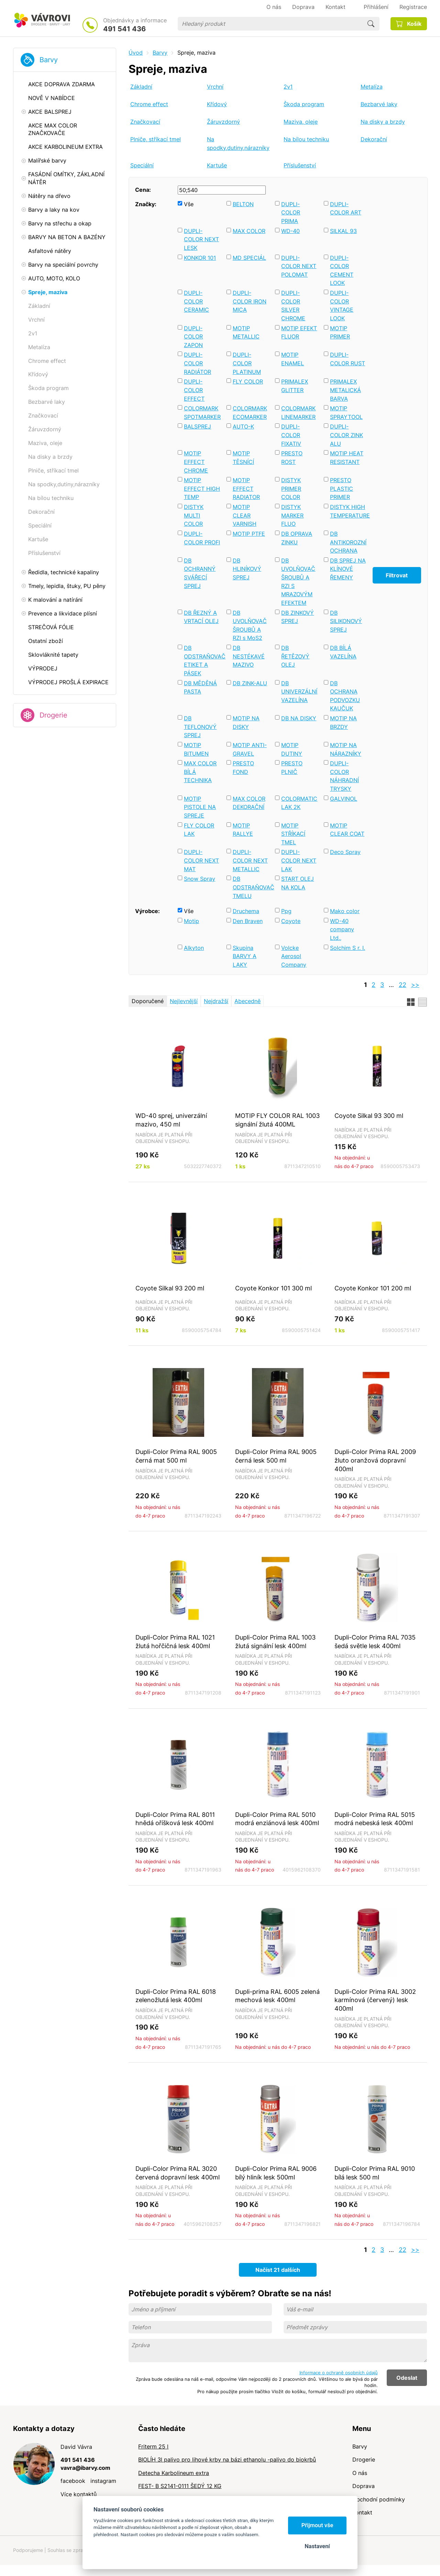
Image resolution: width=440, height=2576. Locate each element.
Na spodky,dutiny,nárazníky (238, 143)
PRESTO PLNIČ (291, 767)
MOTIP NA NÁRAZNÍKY (345, 749)
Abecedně (247, 1001)
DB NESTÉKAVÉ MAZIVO (249, 656)
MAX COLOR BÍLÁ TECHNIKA (200, 772)
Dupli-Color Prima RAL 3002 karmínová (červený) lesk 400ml (375, 2000)
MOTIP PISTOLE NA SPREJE (200, 807)
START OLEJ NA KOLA (297, 883)
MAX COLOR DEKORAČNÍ (249, 803)
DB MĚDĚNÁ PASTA (200, 687)
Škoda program (304, 104)
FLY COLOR (248, 381)
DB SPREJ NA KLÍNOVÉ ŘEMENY (348, 569)
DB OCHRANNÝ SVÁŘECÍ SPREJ (200, 573)
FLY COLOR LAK (199, 829)
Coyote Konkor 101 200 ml (372, 1288)
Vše (189, 204)
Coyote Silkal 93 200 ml (169, 1288)
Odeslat (406, 2377)
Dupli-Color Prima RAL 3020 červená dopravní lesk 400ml (177, 2173)
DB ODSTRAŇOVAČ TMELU (251, 887)
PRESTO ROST (291, 457)
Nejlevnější (184, 1001)
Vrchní (215, 86)
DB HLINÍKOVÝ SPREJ (247, 569)
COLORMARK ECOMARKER (250, 412)
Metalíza (372, 86)
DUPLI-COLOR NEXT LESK (201, 239)
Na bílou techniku (306, 139)
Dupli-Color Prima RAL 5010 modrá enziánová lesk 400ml (277, 1819)
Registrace (413, 6)
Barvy (49, 60)
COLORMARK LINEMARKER (298, 412)
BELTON (243, 204)
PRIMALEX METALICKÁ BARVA (345, 390)
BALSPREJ (197, 426)
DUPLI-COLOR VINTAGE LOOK (341, 305)
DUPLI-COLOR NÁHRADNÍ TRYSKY (344, 776)
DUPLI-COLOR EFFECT (194, 390)
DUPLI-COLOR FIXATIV (291, 435)
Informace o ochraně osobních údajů (338, 2372)
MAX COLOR (249, 230)
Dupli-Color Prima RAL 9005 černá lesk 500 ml (276, 1456)
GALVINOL (343, 798)
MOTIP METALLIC (246, 332)
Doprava (363, 2486)
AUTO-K (243, 426)
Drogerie (53, 715)
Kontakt (362, 2512)
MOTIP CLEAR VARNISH (244, 515)
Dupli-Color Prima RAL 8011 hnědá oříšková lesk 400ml (175, 1819)
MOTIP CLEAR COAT (347, 829)
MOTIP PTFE (249, 533)
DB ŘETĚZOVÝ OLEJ (295, 656)
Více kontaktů (78, 2494)
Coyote (290, 921)
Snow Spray (199, 878)
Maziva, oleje (301, 121)
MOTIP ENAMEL (292, 359)
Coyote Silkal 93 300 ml (368, 1115)
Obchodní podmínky (378, 2499)
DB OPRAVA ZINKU (296, 538)
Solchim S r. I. (347, 947)
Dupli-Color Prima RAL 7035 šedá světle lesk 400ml (375, 1641)
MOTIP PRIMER (340, 332)
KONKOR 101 (200, 257)
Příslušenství (300, 165)
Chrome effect (149, 104)
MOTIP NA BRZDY (343, 722)
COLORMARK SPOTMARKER (202, 412)
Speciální (142, 165)
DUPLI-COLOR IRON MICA (249, 301)
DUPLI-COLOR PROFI (202, 538)
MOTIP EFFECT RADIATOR (246, 488)
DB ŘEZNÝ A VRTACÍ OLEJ (201, 617)
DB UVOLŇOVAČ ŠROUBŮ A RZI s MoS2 (250, 625)
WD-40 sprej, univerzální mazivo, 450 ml (171, 1120)
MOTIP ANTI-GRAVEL (250, 749)
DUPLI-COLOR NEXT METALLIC (250, 860)
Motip (191, 921)
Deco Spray (345, 851)
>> (415, 984)
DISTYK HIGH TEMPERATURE (348, 511)
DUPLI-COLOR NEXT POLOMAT (298, 266)
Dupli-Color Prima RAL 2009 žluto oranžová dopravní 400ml (375, 1460)
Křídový (217, 104)
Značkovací (145, 121)
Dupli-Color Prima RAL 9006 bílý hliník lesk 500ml (276, 2173)
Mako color (345, 911)
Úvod (136, 52)
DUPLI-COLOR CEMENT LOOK (341, 270)
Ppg (286, 911)
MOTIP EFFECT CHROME (196, 462)
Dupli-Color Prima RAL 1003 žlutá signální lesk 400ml (275, 1641)
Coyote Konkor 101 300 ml (273, 1288)
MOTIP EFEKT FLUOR (299, 332)
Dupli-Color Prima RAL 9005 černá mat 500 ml (176, 1456)
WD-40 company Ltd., (342, 929)
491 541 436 (124, 29)
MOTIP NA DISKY (246, 722)
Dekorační (374, 139)
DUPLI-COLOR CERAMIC (196, 301)
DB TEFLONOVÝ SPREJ (200, 727)
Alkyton (194, 947)
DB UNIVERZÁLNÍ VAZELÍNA (299, 691)
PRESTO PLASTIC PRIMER (341, 488)
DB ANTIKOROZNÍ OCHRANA (348, 542)
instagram (103, 2480)
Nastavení (317, 2546)
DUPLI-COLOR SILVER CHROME (293, 305)
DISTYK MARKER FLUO (292, 515)
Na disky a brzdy (383, 121)
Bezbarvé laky (379, 104)
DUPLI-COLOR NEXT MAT (201, 860)
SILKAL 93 (343, 230)
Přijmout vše (317, 2525)
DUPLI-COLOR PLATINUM (247, 363)
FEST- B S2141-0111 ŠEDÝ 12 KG (179, 2486)
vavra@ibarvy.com (85, 2467)
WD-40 (290, 230)
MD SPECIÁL (249, 257)
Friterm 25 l (153, 2446)
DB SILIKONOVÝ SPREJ (346, 621)
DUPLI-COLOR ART (345, 208)
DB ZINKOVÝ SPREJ (297, 617)
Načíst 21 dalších (277, 2269)
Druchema (246, 911)
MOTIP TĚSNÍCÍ (243, 457)
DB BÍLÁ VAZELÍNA (343, 652)
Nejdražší (216, 1001)
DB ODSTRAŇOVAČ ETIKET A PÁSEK (202, 660)
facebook (72, 2480)
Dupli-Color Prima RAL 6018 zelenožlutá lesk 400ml (175, 1996)
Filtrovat (397, 575)
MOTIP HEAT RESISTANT (346, 457)
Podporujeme (28, 2550)
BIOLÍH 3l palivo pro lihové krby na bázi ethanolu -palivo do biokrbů (227, 2459)
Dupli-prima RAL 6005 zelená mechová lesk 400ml (277, 1996)
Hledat (371, 24)
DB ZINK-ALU (250, 683)
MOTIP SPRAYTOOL (346, 412)
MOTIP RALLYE (243, 829)
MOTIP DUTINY (291, 749)
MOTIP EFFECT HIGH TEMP (202, 488)
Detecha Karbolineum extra (173, 2472)
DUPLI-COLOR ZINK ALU (346, 435)
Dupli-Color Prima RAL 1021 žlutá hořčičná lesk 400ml (175, 1641)
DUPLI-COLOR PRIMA (290, 212)
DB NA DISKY (298, 718)
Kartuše (217, 165)
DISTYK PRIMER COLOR (291, 488)
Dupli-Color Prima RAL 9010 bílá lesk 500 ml (374, 2173)
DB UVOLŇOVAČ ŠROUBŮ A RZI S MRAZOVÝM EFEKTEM (298, 581)
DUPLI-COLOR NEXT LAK (298, 860)
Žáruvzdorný (223, 121)
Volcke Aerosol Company (293, 956)
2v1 (288, 86)
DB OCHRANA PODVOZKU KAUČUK (345, 696)
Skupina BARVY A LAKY (244, 956)
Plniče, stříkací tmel (155, 139)
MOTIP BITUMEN (196, 749)
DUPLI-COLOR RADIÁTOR (197, 363)
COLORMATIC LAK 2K (299, 803)
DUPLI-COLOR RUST (347, 359)
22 (402, 984)
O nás (359, 2472)
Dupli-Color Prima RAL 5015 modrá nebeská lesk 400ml (374, 1819)
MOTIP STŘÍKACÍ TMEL (293, 834)
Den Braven (248, 921)
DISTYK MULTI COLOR (194, 515)
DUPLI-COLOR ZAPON (193, 336)
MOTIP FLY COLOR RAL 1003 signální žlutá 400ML (277, 1120)
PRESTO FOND (243, 767)
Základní (141, 86)
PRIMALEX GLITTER (294, 385)
